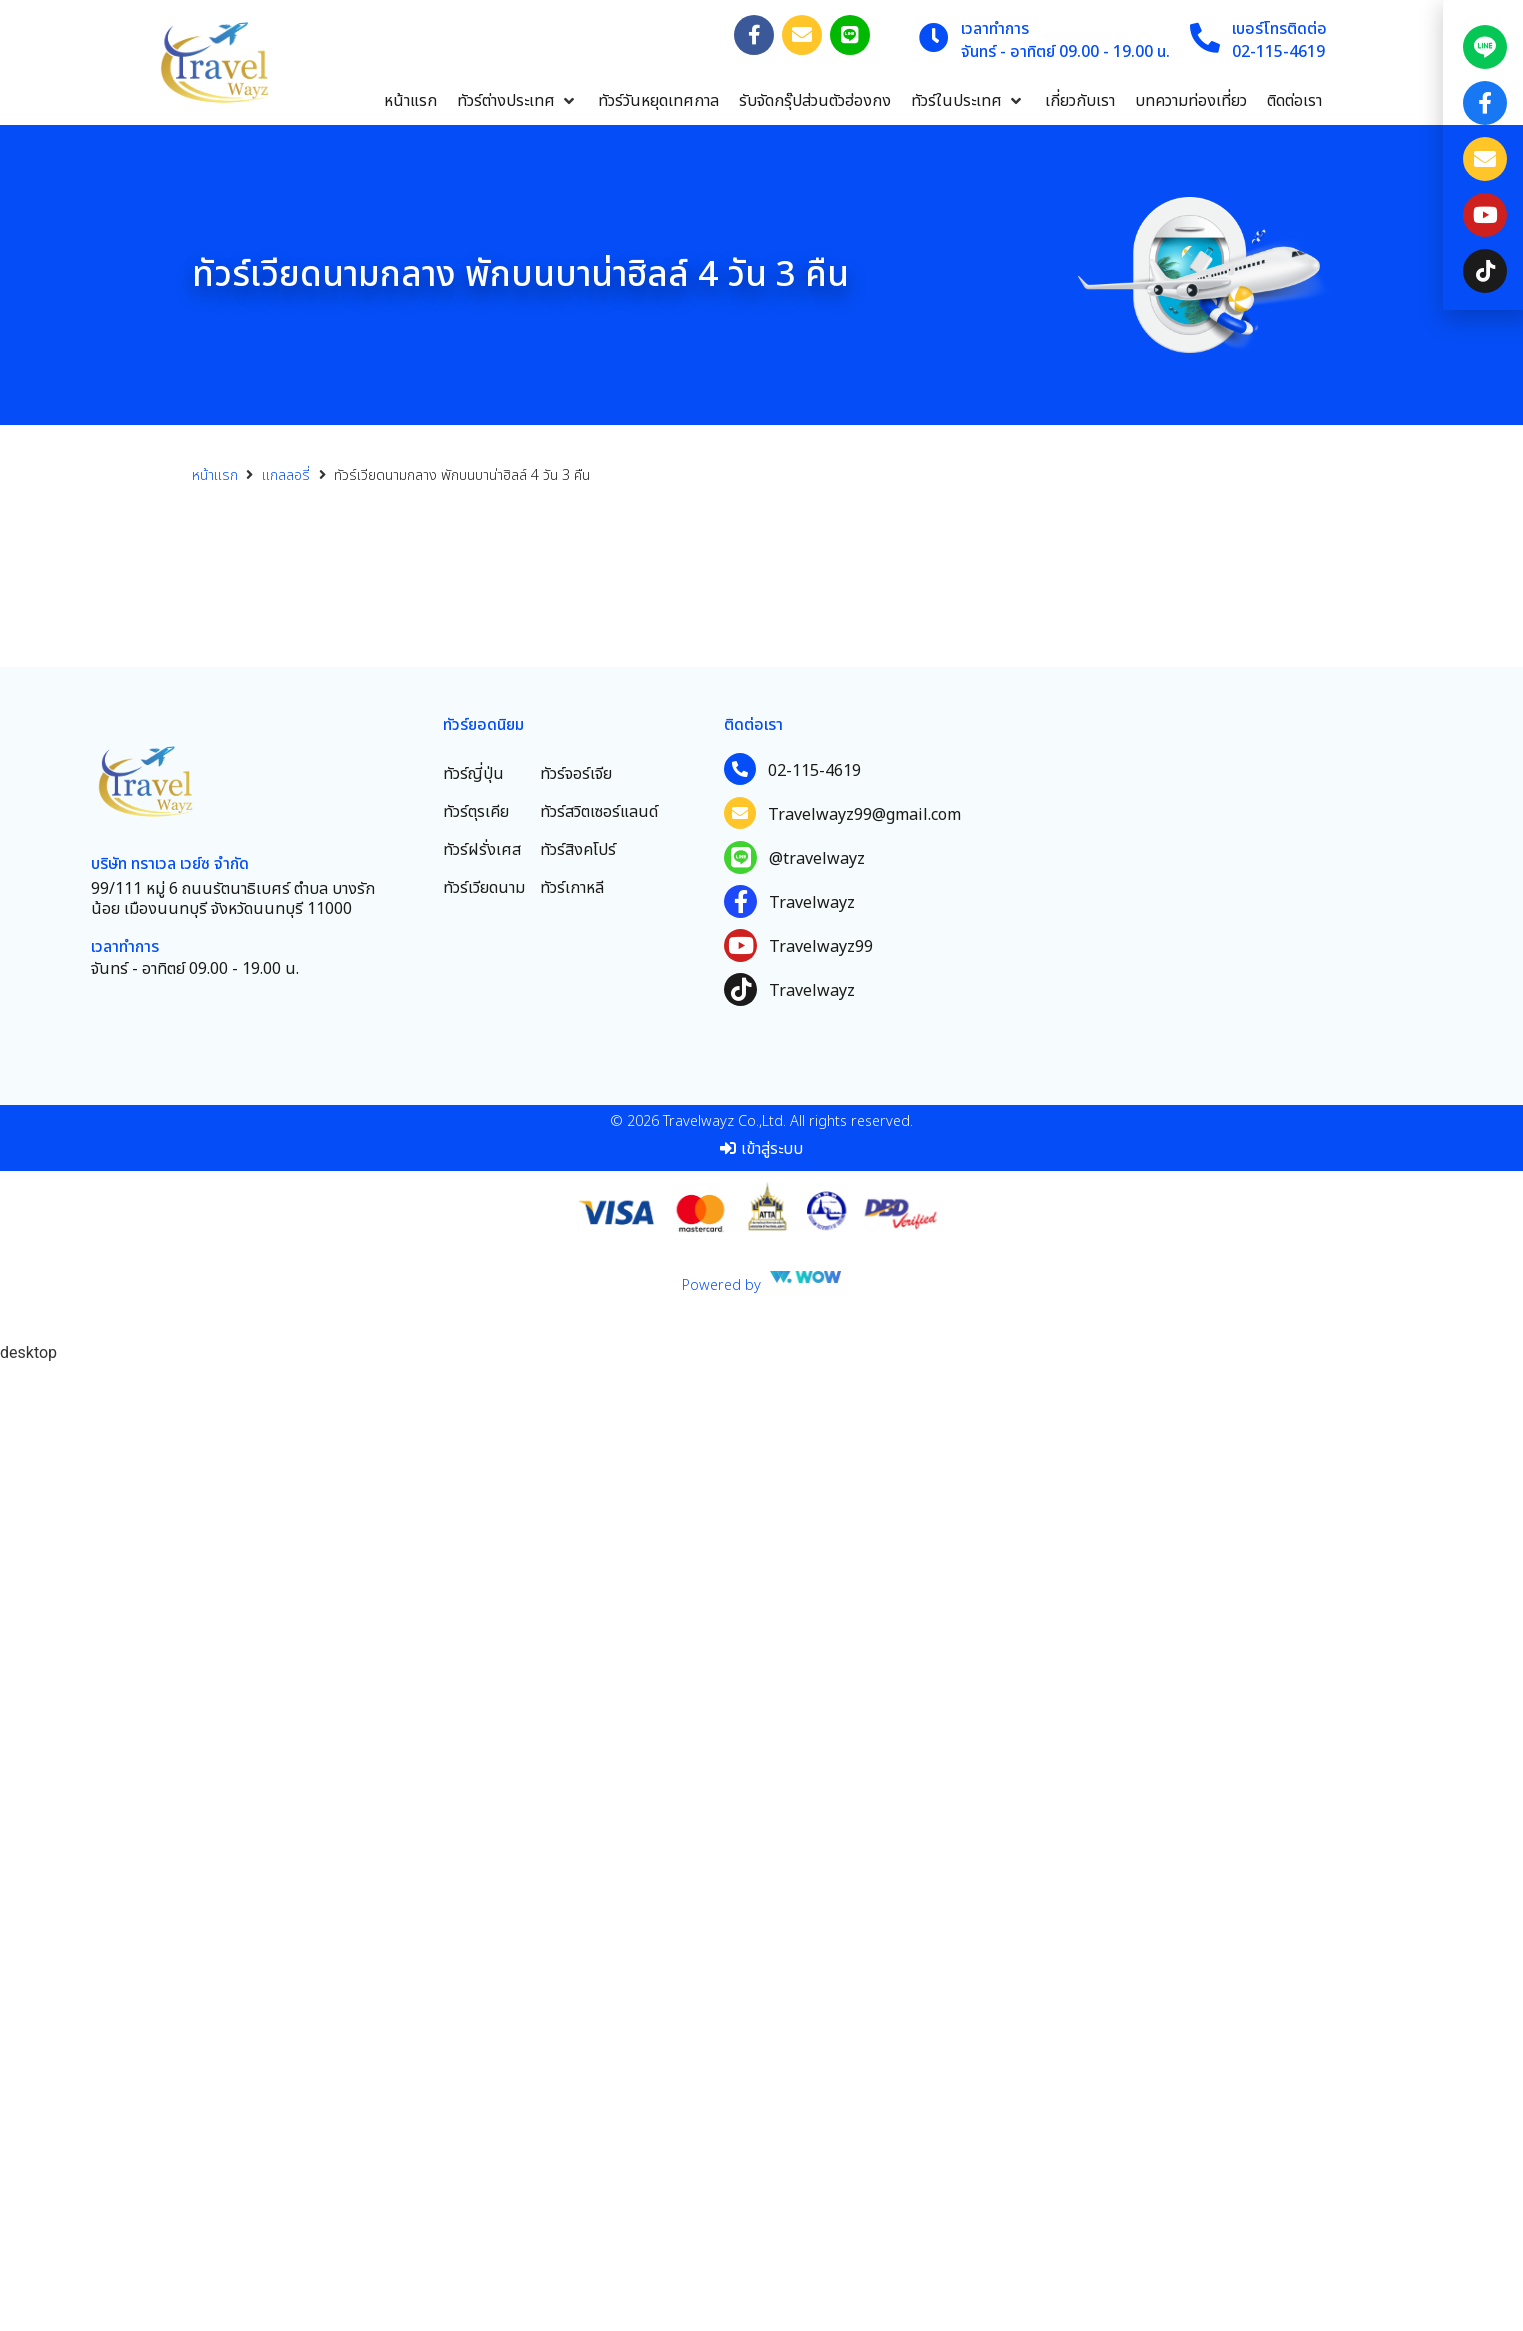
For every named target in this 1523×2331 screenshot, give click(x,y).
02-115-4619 (814, 1736)
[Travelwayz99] (740, 1910)
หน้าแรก (215, 475)
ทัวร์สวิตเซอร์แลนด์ (599, 1777)
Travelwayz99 (821, 1912)
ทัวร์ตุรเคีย (476, 1777)
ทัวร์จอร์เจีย (576, 1739)
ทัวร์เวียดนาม (484, 1853)
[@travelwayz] (740, 1822)
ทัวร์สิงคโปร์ (578, 1815)
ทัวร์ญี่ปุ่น (473, 1739)
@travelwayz (817, 1824)
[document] (1483, 1165)
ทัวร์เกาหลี (572, 1853)
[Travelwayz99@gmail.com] (740, 1778)
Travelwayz (812, 1868)
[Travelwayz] (740, 1866)
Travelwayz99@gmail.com (864, 1780)
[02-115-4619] (740, 1734)
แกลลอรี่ (286, 475)
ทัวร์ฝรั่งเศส (482, 1815)
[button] (517, 101)
